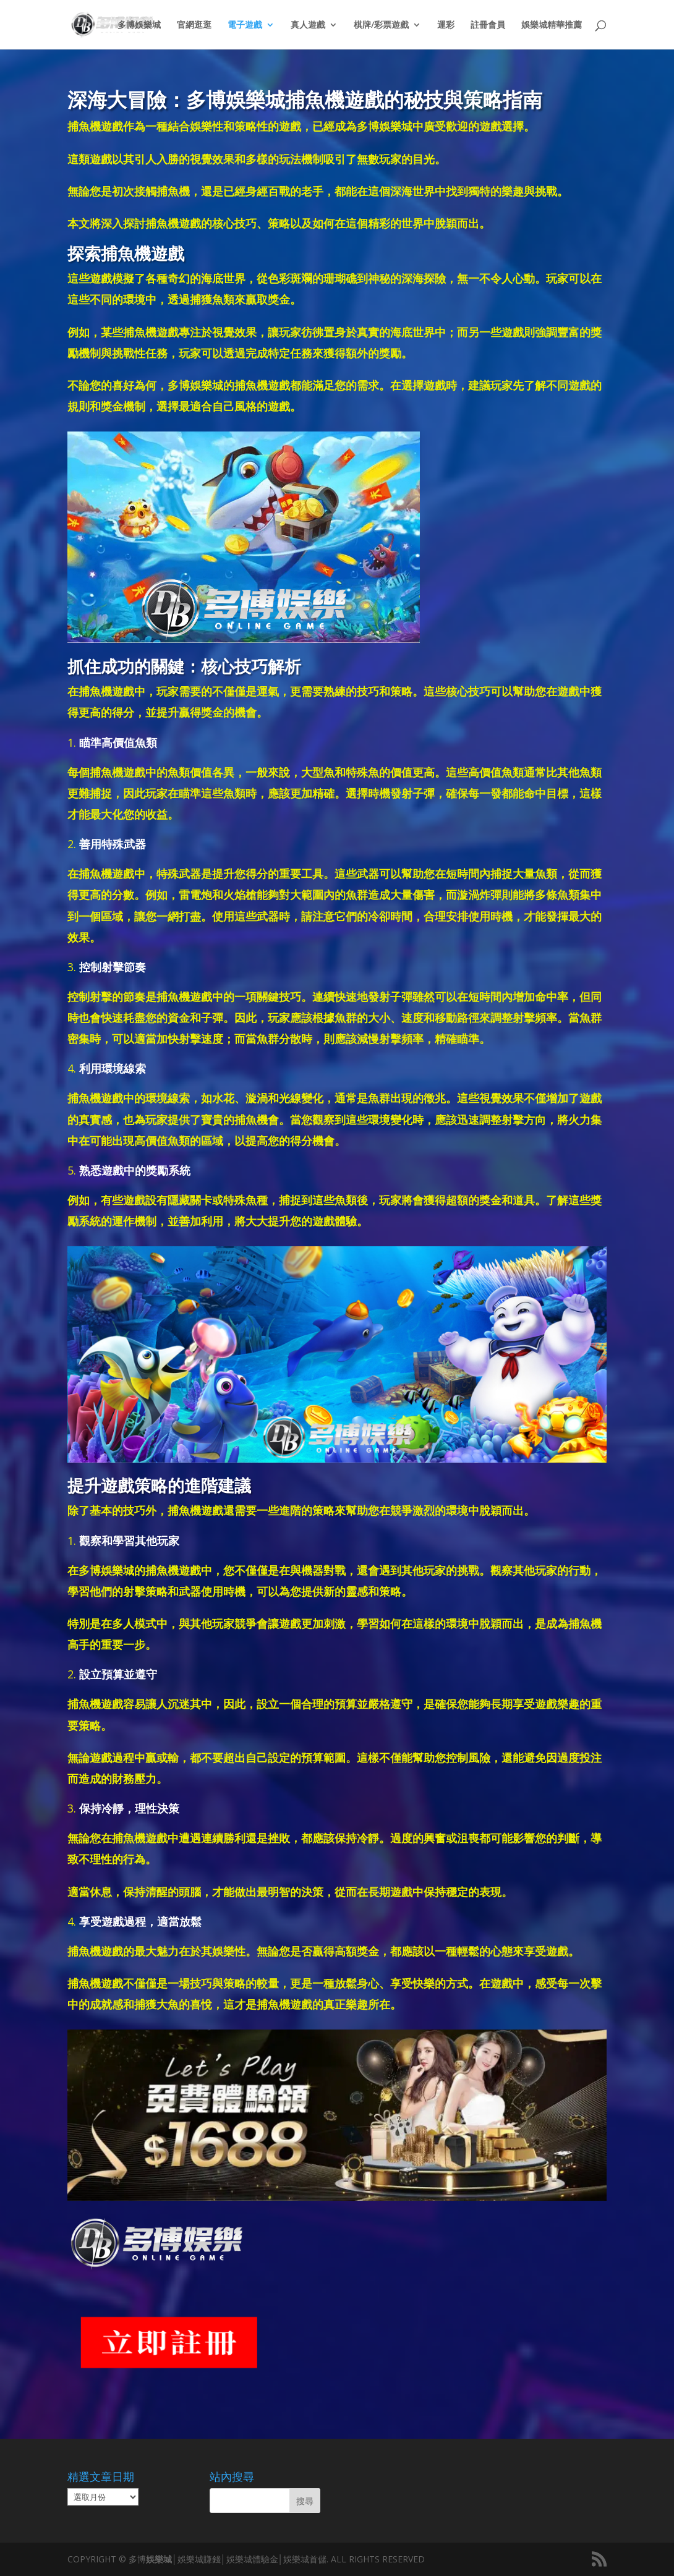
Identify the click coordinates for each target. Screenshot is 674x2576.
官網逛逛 (194, 25)
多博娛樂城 (139, 25)
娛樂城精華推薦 (551, 25)
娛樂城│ (161, 2559)
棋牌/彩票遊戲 (381, 25)
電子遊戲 (245, 25)
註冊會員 (488, 25)
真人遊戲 (308, 25)
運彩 (445, 25)
